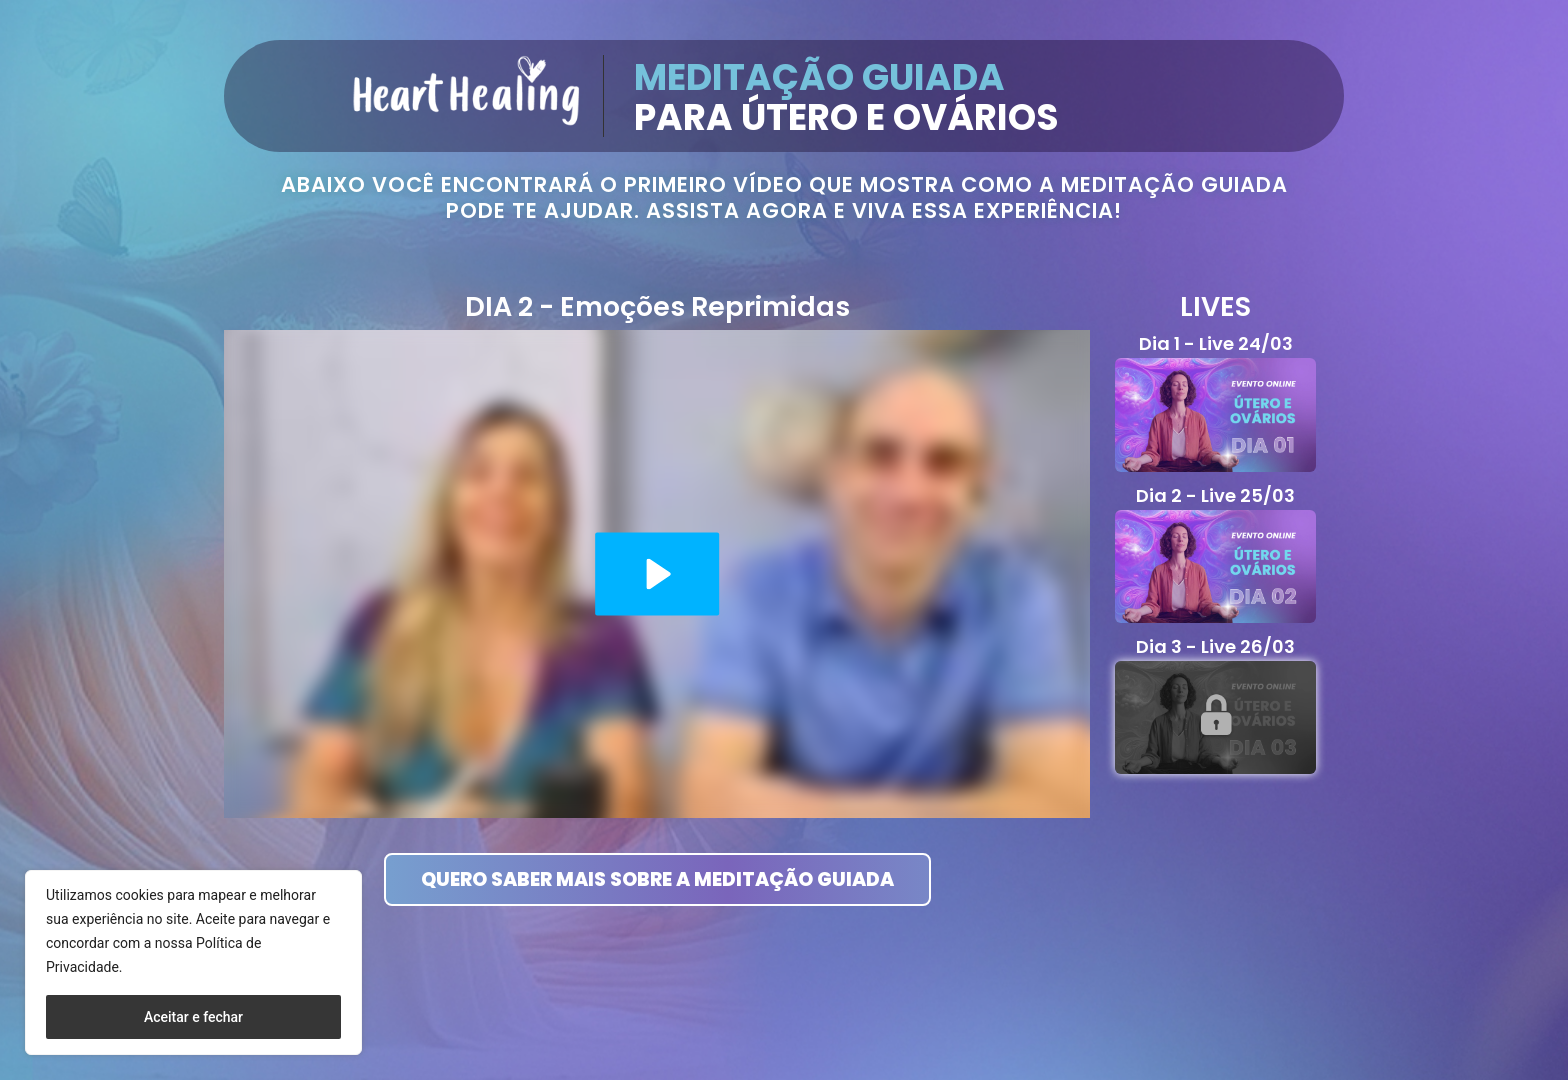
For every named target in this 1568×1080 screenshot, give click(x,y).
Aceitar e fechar (193, 1017)
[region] (193, 962)
